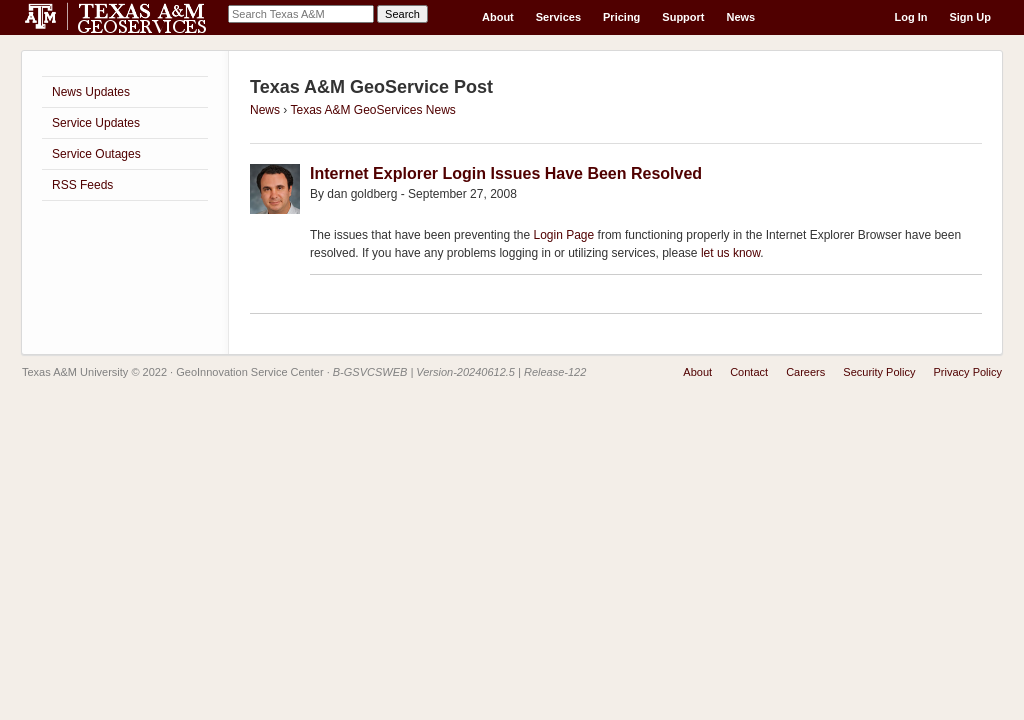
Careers (805, 372)
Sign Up (970, 17)
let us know (730, 253)
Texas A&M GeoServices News (372, 110)
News (741, 17)
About (498, 17)
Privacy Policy (968, 372)
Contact (749, 372)
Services (558, 17)
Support (683, 17)
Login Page (563, 235)
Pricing (621, 17)
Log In (910, 17)
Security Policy (879, 372)
